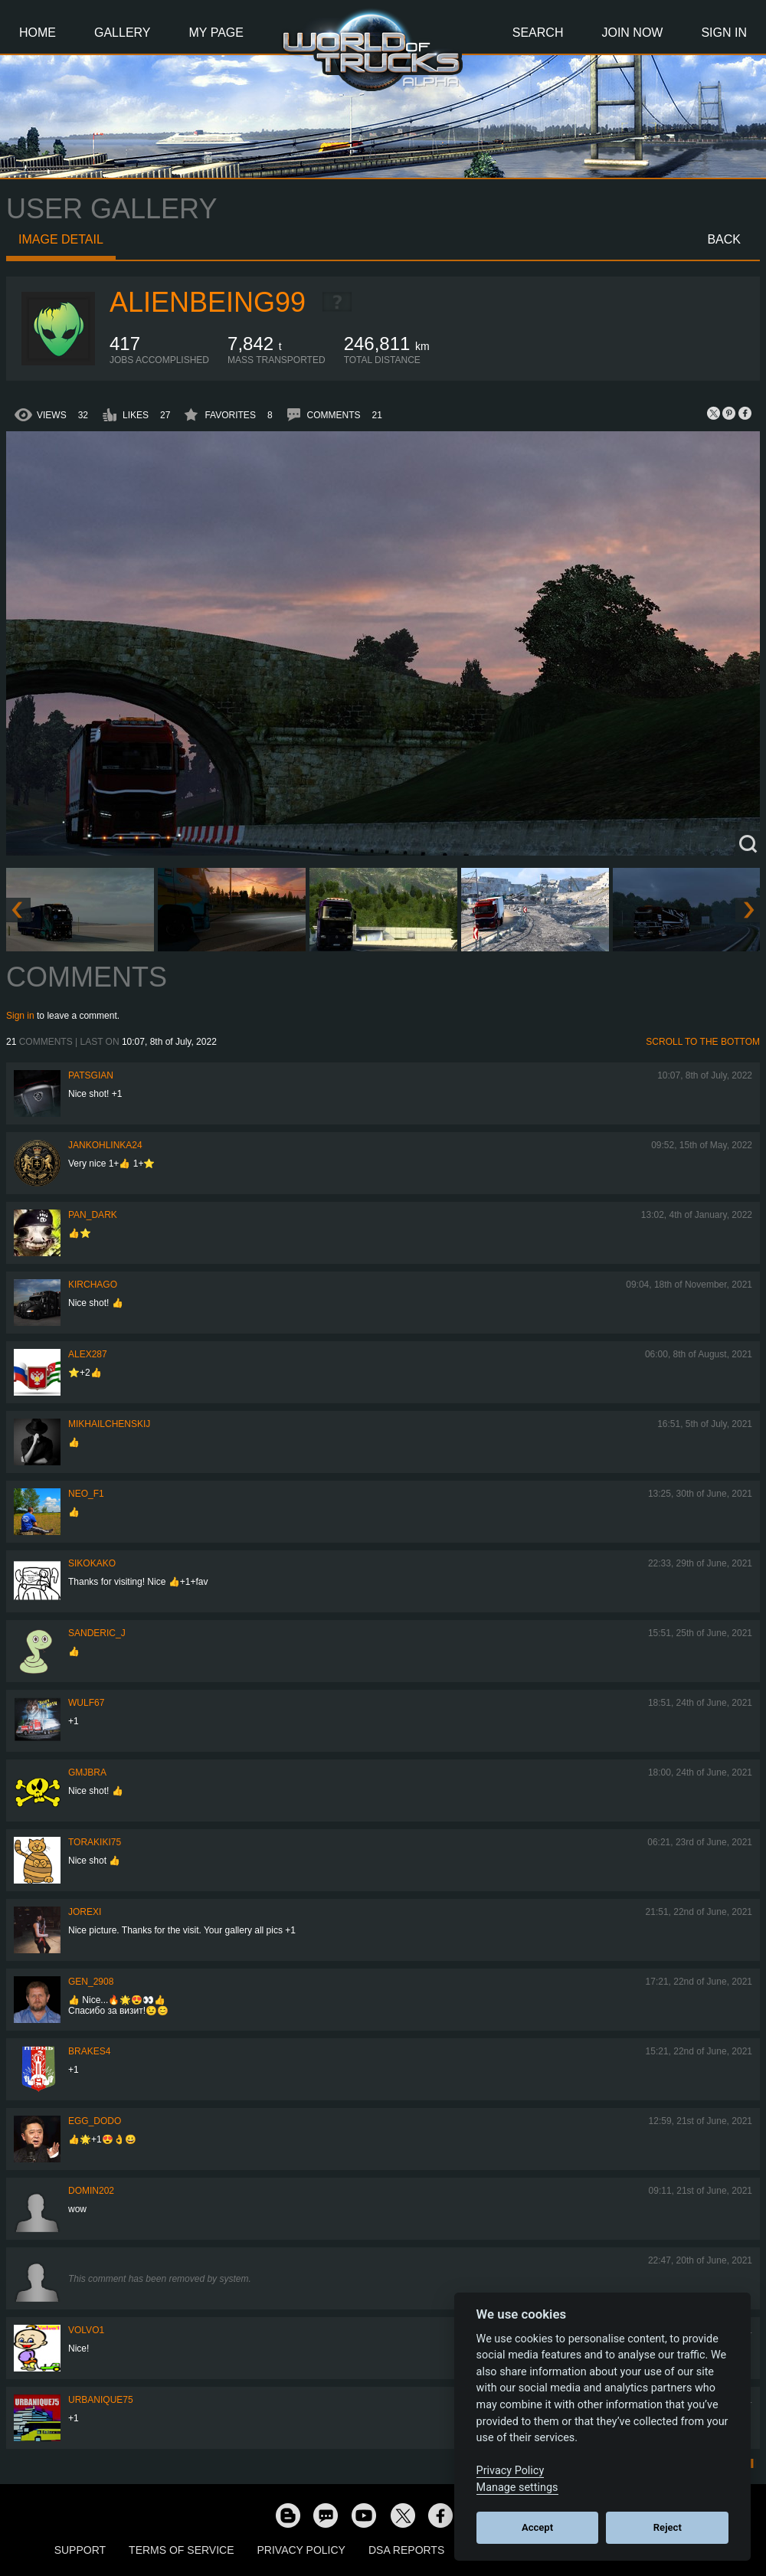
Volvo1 (86, 2330)
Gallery (122, 32)
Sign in (20, 1015)
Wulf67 (86, 1702)
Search (538, 32)
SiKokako (92, 1563)
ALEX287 (87, 1354)
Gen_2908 (90, 1981)
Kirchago (92, 1284)
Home (37, 32)
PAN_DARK (92, 1214)
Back (724, 239)
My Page (216, 32)
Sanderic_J (97, 1633)
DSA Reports (406, 2550)
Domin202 (91, 2190)
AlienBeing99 (208, 302)
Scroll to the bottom (703, 1041)
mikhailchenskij (109, 1424)
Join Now (632, 32)
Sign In (724, 32)
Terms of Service (181, 2550)
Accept (537, 2527)
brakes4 (89, 2051)
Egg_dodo (94, 2121)
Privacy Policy (301, 2550)
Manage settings (517, 2487)
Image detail (60, 239)
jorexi (84, 1912)
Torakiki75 (94, 1842)
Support (80, 2550)
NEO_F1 (86, 1493)
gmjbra (87, 1772)
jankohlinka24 (105, 1145)
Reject (667, 2527)
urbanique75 (100, 2399)
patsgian (90, 1075)
